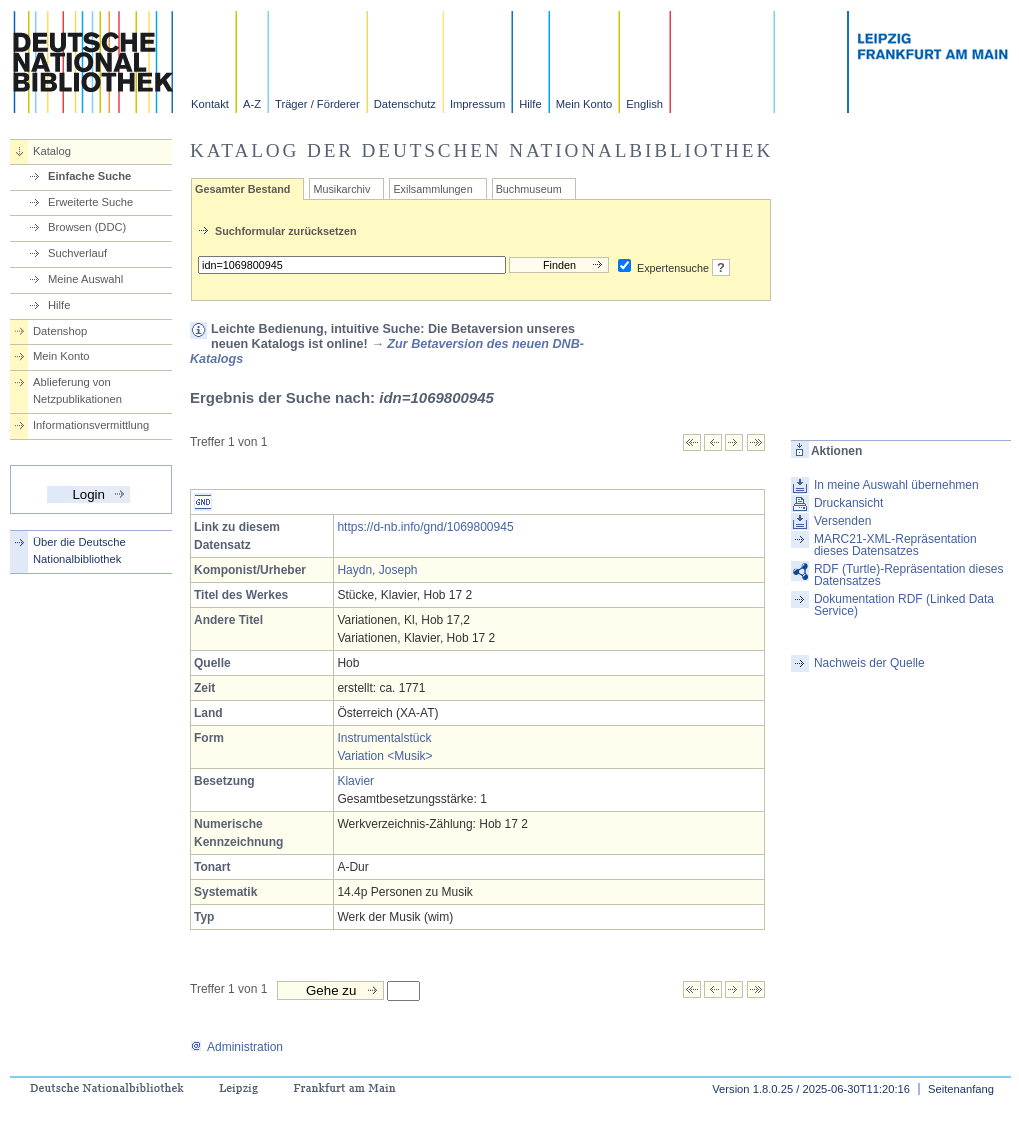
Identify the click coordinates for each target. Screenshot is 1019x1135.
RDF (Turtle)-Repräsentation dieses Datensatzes (909, 575)
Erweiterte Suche (90, 202)
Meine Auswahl (85, 279)
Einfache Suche (89, 176)
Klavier (355, 781)
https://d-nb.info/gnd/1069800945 (425, 527)
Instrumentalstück (384, 738)
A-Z (252, 104)
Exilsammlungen (432, 189)
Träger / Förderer (317, 104)
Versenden (842, 521)
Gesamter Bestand (242, 189)
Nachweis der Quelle (869, 663)
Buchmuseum (529, 189)
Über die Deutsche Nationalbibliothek (79, 550)
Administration (236, 1047)
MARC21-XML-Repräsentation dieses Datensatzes (895, 545)
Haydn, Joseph (377, 570)
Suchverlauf (77, 253)
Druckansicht (848, 503)
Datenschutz (405, 104)
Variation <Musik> (384, 756)
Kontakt (210, 104)
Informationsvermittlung (91, 425)
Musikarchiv (341, 189)
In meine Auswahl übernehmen (896, 485)
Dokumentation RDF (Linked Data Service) (904, 605)
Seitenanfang (961, 1089)
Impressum (477, 104)
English (644, 104)
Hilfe (530, 104)
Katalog (52, 151)
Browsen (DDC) (87, 227)
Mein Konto (584, 104)
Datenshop (60, 331)
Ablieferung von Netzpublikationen (77, 390)
